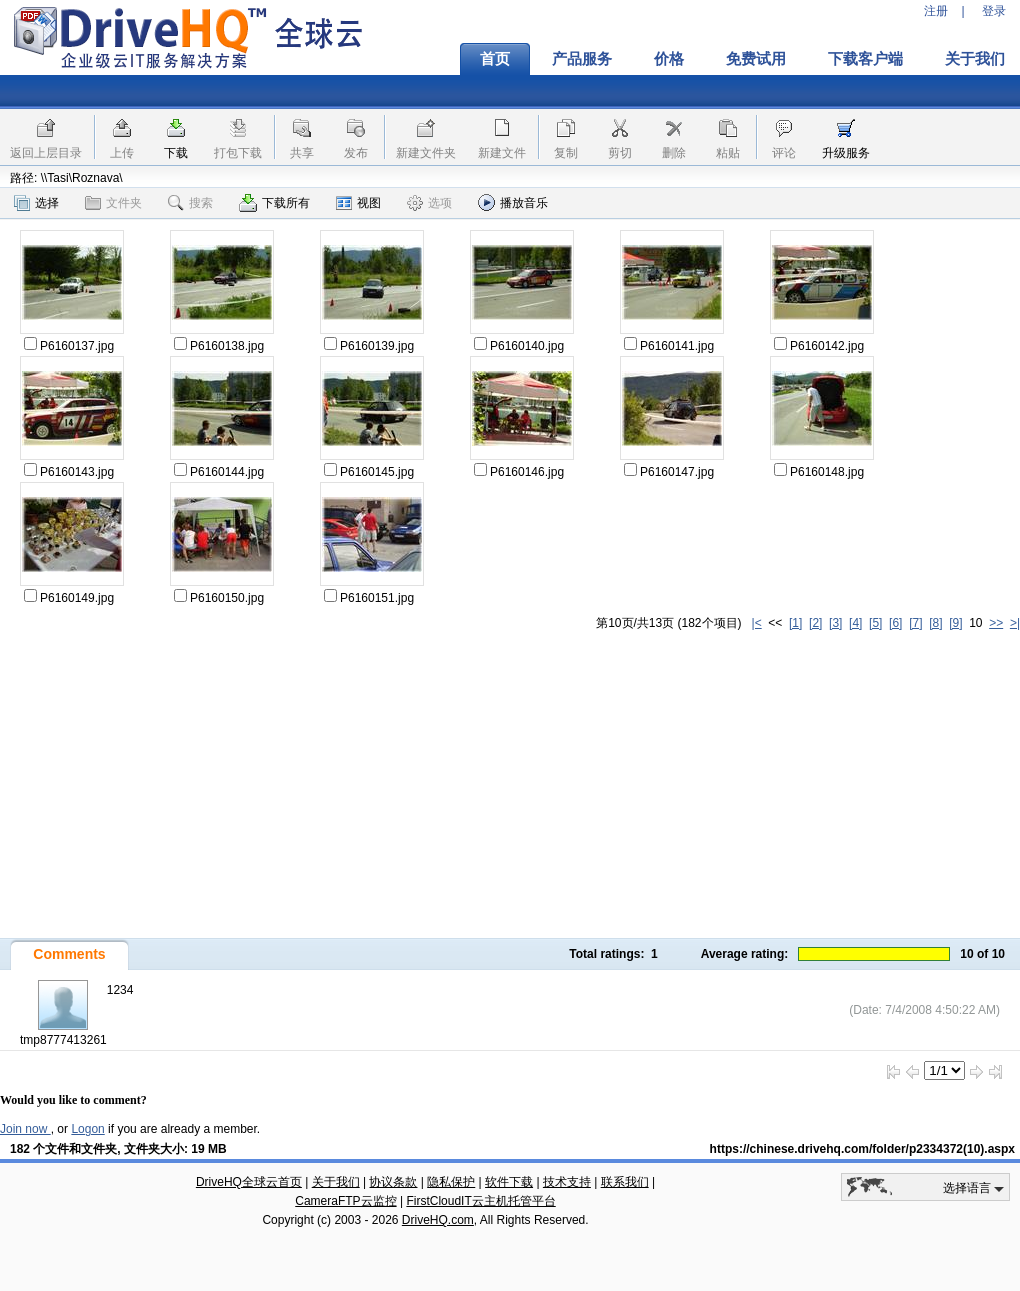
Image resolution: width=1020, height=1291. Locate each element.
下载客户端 (865, 59)
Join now (25, 1129)
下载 (176, 153)
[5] (875, 623)
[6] (895, 623)
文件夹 (113, 203)
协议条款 (393, 1182)
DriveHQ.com (438, 1220)
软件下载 (509, 1182)
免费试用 (756, 59)
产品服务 (582, 59)
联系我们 (625, 1182)
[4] (855, 623)
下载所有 (274, 203)
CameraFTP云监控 (345, 1201)
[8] (935, 623)
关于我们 (336, 1182)
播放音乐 (513, 202)
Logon (87, 1129)
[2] (815, 623)
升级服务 (846, 153)
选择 (36, 203)
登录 (994, 11)
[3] (835, 623)
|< (757, 623)
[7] (915, 623)
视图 (358, 203)
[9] (955, 623)
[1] (795, 623)
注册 (936, 11)
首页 (495, 59)
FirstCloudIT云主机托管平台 (480, 1201)
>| (1015, 623)
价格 (669, 59)
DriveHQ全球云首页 (249, 1182)
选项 (429, 203)
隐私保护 (451, 1182)
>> (996, 623)
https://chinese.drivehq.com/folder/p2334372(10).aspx (862, 1149)
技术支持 (567, 1182)
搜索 (190, 203)
